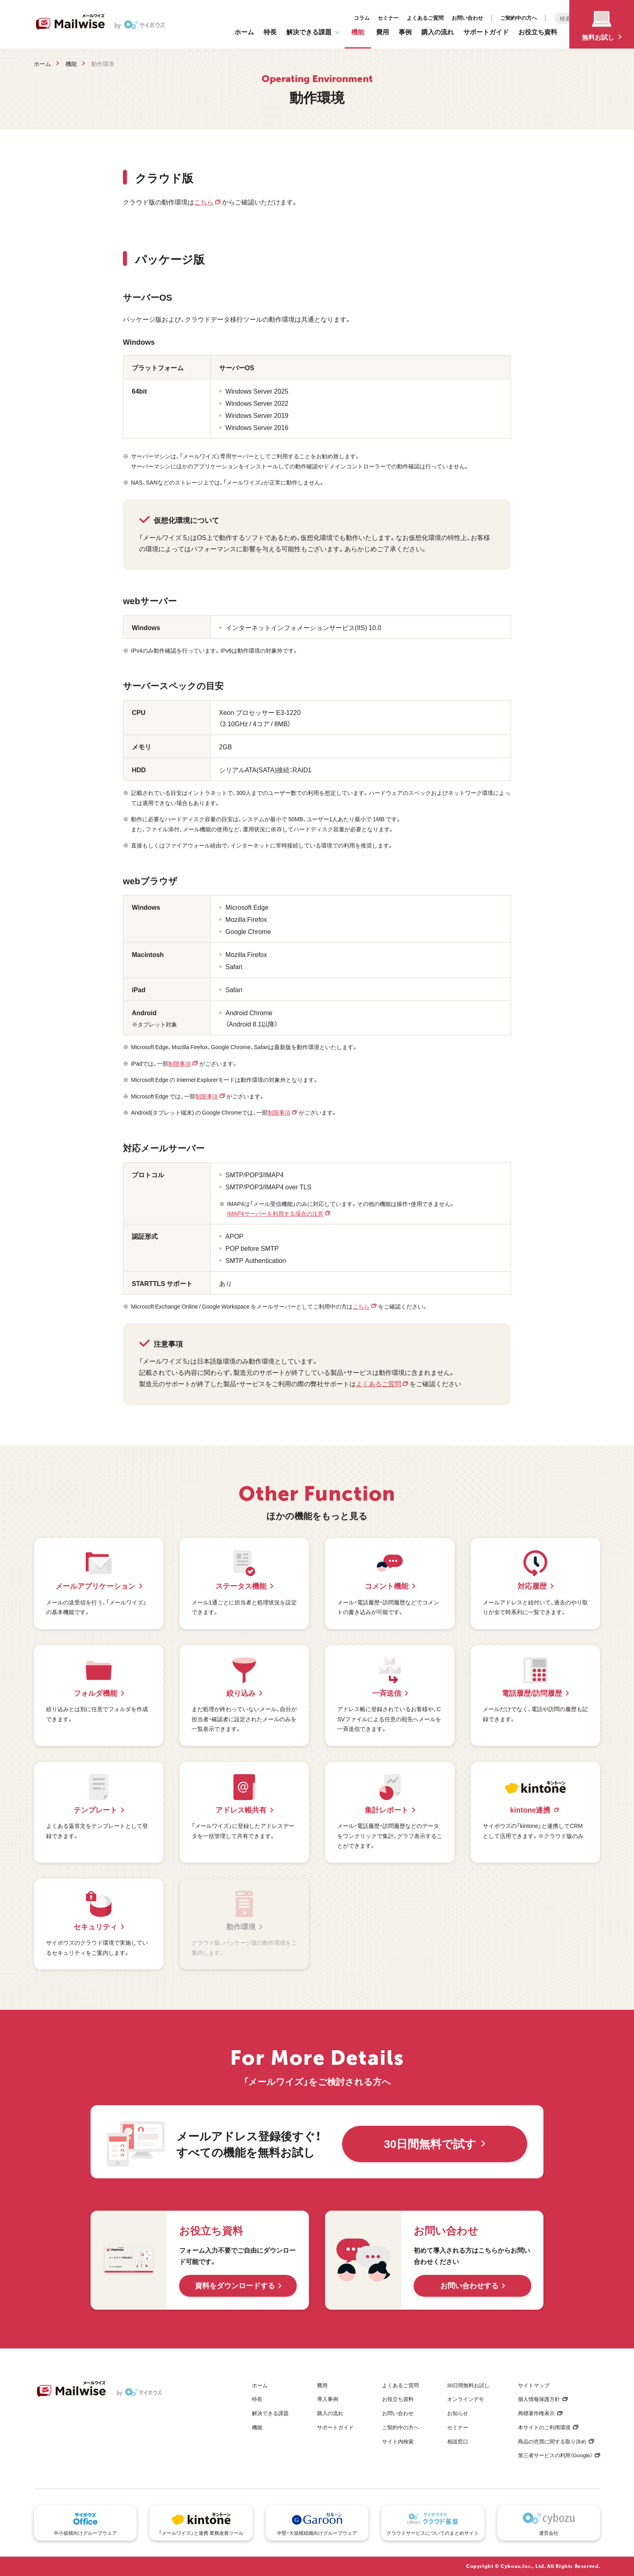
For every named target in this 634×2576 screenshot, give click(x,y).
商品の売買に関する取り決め (552, 2441)
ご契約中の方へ (441, 16)
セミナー (310, 16)
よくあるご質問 (348, 16)
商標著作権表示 (536, 2413)
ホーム (244, 32)
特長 (270, 32)
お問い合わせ (390, 16)
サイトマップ (533, 2385)
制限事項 (179, 1063)
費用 (382, 32)
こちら (203, 202)
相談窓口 (457, 2441)
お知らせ (457, 2413)
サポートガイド (486, 32)
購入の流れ (437, 32)
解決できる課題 (313, 32)
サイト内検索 (398, 2441)
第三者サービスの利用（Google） (555, 2455)
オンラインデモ (465, 2399)
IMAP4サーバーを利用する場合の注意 (275, 1213)
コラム (284, 16)
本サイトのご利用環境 (544, 2427)
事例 (405, 32)
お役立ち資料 (537, 32)
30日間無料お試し (468, 2385)
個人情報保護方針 (539, 2399)
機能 (357, 32)
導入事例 (327, 2399)
